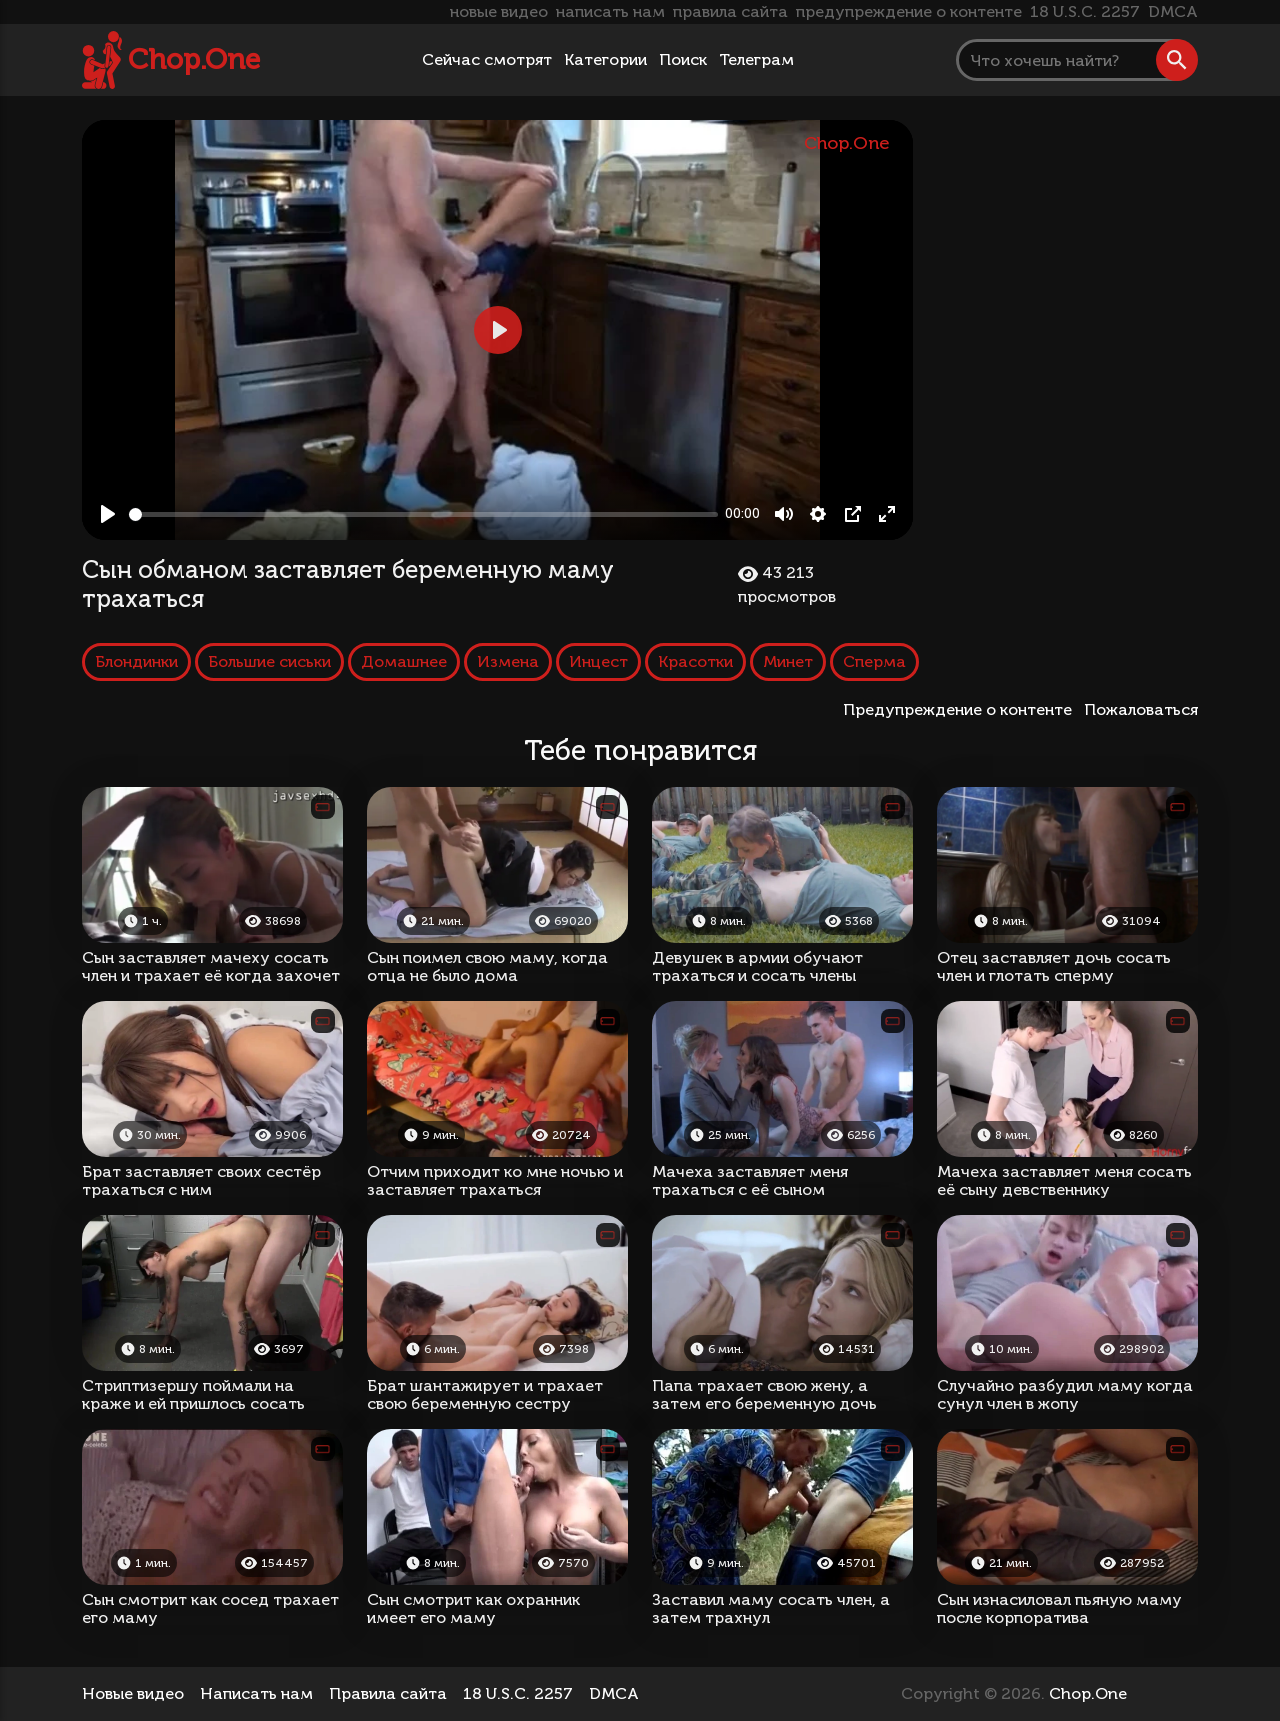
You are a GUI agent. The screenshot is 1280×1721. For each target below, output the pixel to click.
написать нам (610, 11)
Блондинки (136, 661)
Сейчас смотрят (487, 59)
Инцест (598, 661)
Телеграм (756, 59)
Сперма (874, 661)
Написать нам (256, 1693)
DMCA (1173, 11)
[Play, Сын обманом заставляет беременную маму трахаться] (108, 514)
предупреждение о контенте (909, 11)
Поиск (683, 59)
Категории (605, 59)
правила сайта (730, 11)
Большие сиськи (269, 661)
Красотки (695, 661)
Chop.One (194, 59)
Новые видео (133, 1693)
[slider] (423, 514)
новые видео (499, 11)
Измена (508, 661)
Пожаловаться (1141, 709)
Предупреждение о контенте (961, 709)
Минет (788, 661)
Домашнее (404, 661)
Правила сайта (388, 1693)
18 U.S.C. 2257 (1085, 11)
